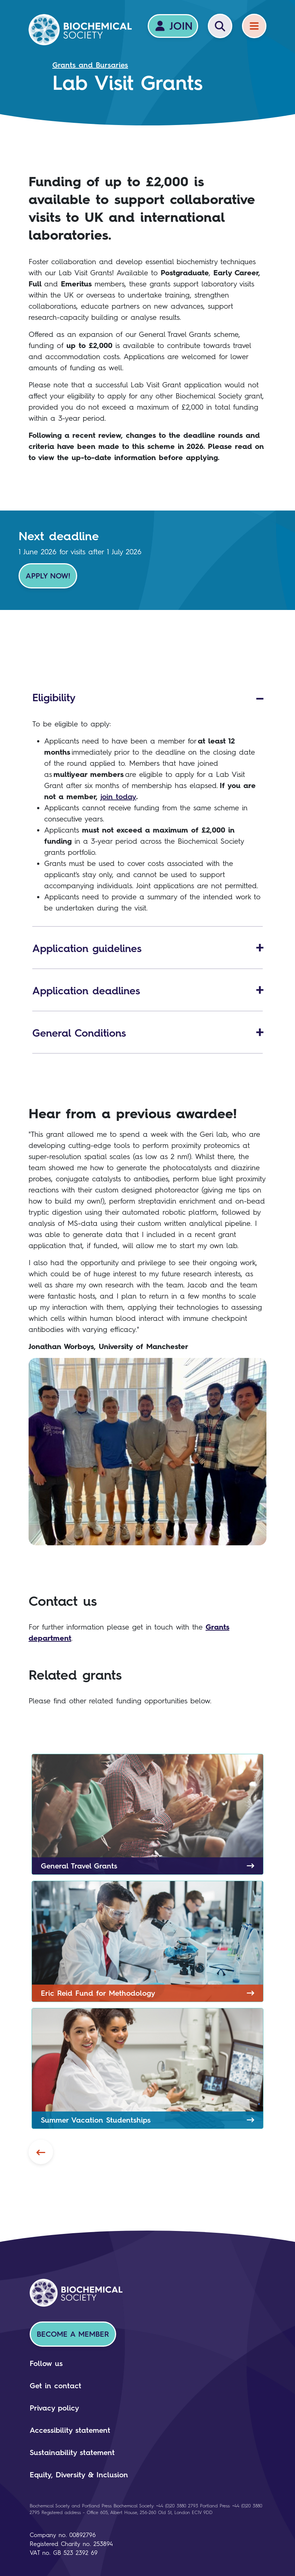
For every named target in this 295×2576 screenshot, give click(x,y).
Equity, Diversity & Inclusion (79, 2474)
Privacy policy (54, 2407)
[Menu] (254, 26)
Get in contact (55, 2385)
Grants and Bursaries (90, 64)
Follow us (46, 2363)
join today (118, 796)
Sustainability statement (72, 2452)
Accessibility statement (70, 2430)
